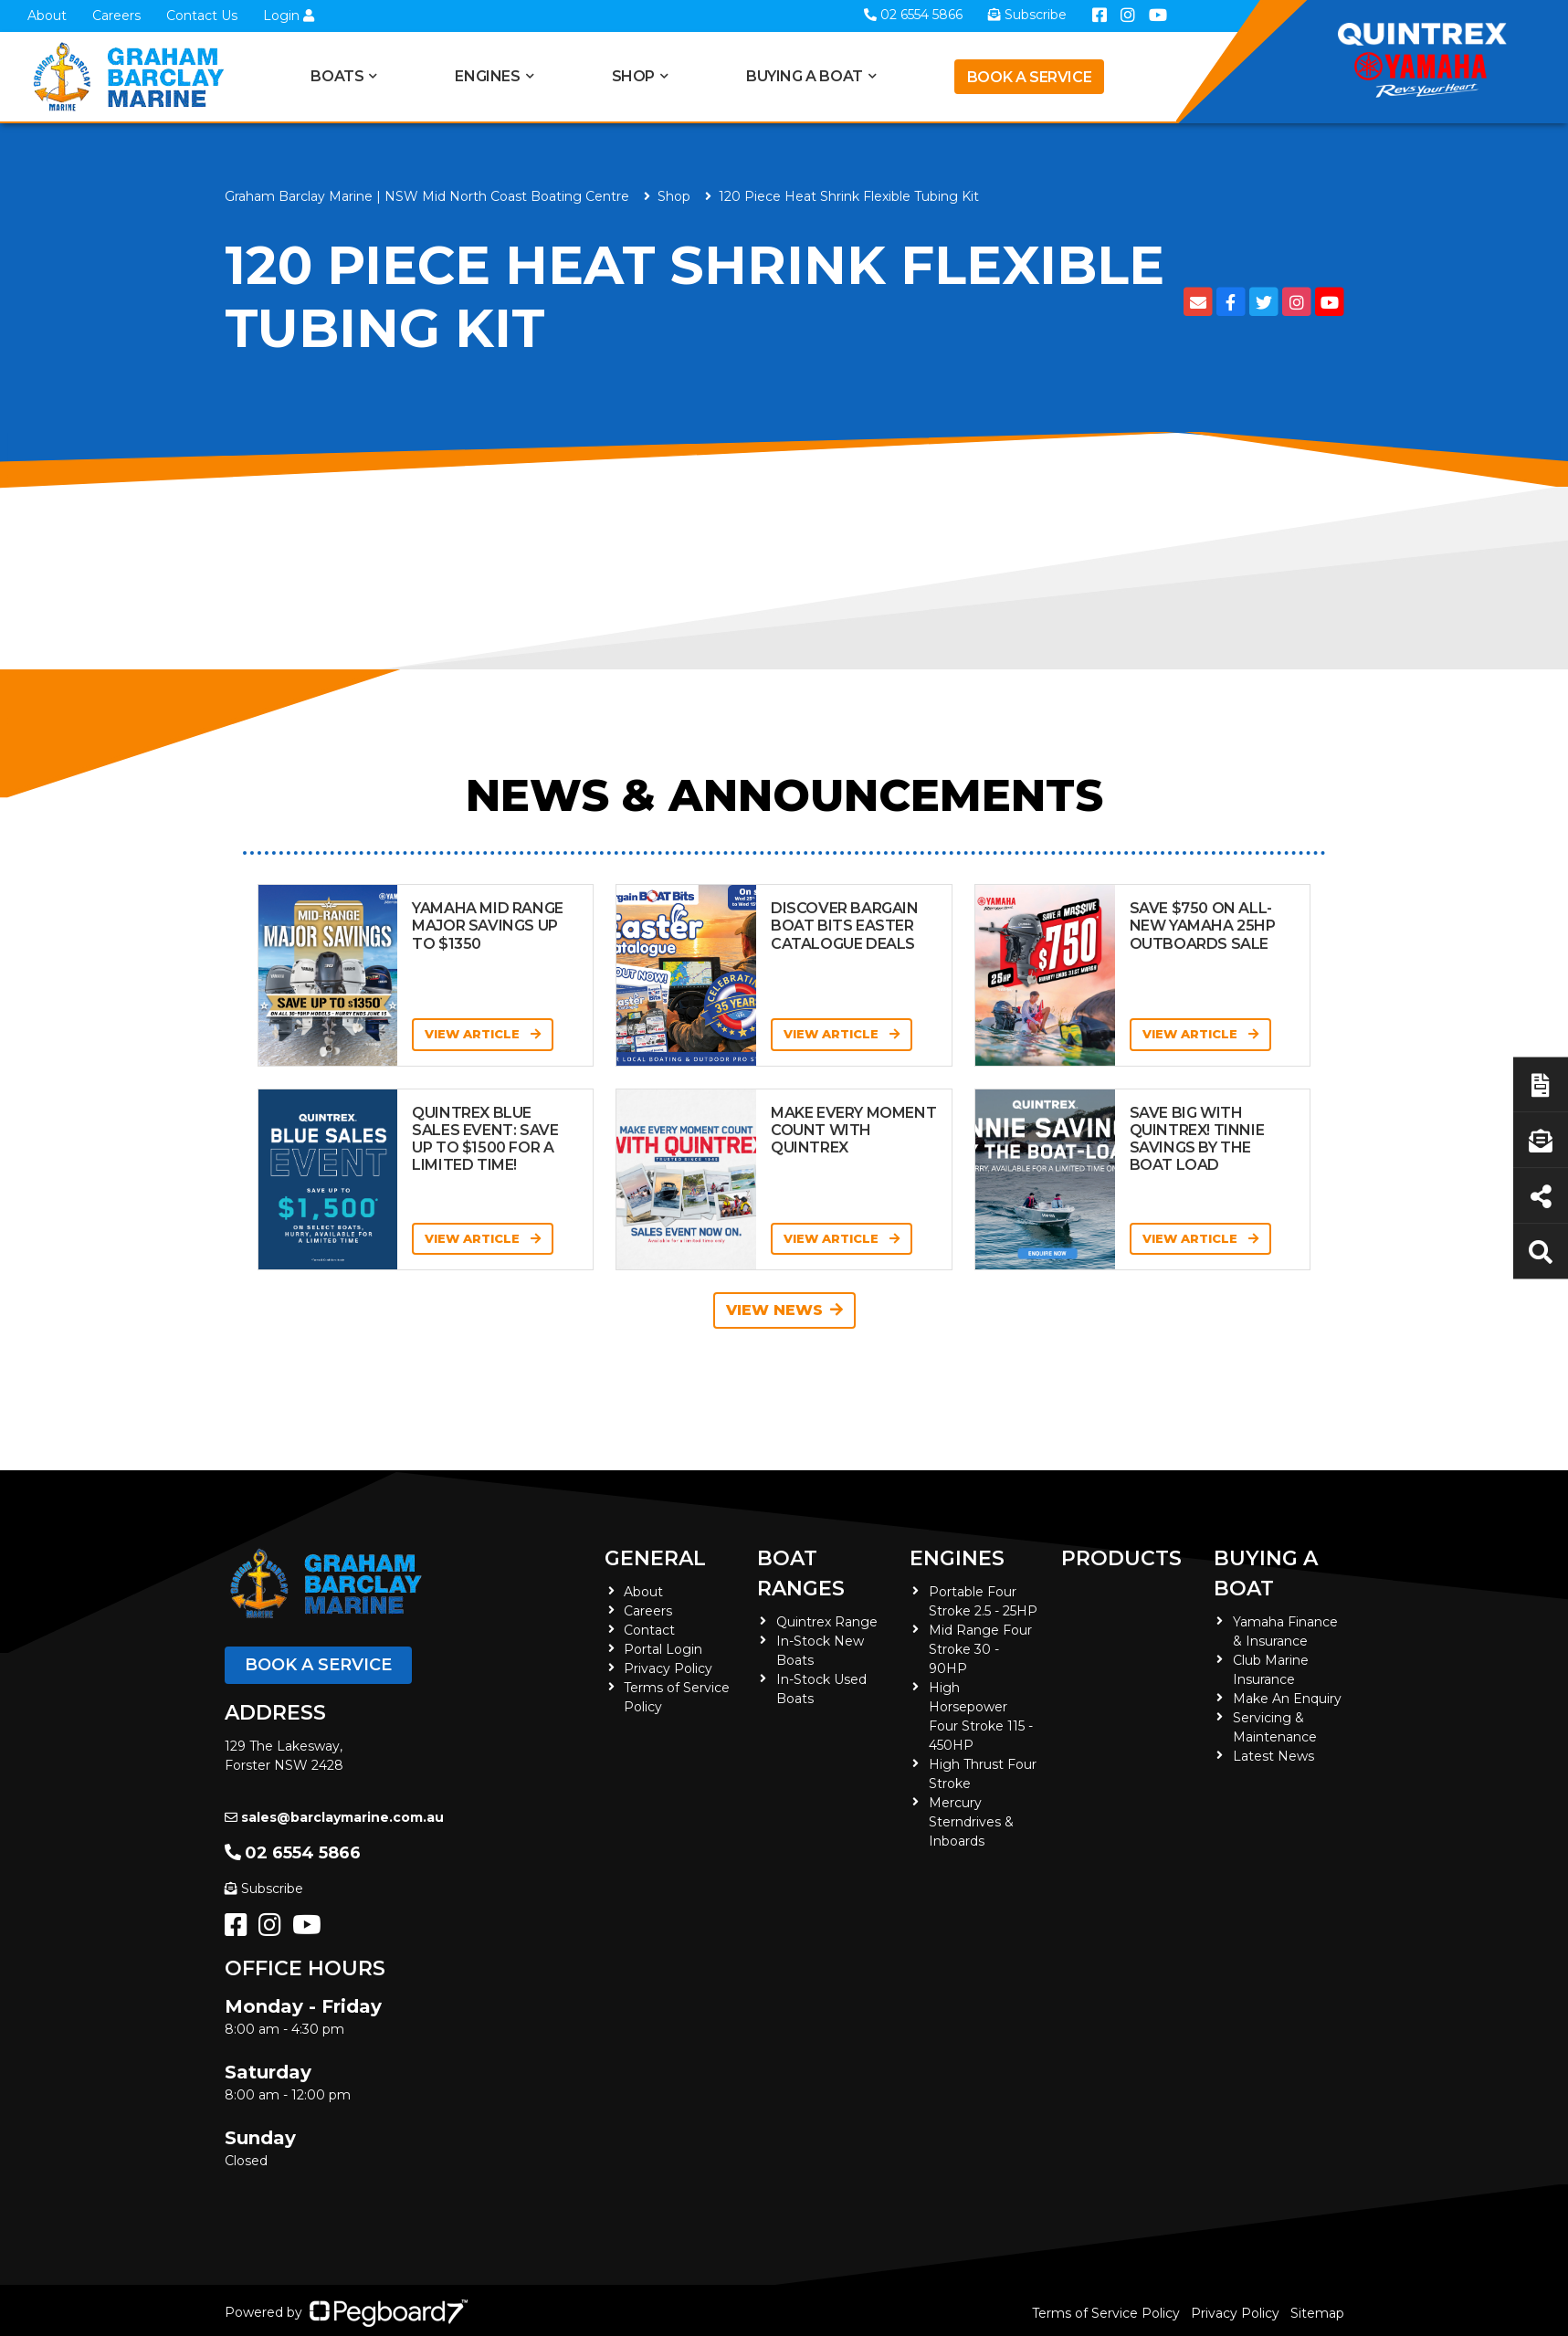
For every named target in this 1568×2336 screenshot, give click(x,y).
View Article (483, 1033)
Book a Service (1029, 77)
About (47, 15)
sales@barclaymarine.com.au (334, 1817)
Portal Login (663, 1649)
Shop (633, 76)
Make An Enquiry (1287, 1698)
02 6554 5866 (293, 1853)
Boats (336, 76)
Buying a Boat (804, 76)
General (655, 1558)
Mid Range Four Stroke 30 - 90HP (980, 1649)
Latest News (1273, 1756)
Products (1121, 1558)
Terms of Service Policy (1106, 2313)
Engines (487, 76)
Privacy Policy (668, 1668)
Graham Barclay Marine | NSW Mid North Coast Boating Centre (427, 196)
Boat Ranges (801, 1573)
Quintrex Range (827, 1622)
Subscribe (264, 1888)
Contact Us (201, 15)
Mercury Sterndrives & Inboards (971, 1821)
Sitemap (1317, 2313)
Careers (116, 15)
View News (784, 1310)
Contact (649, 1630)
